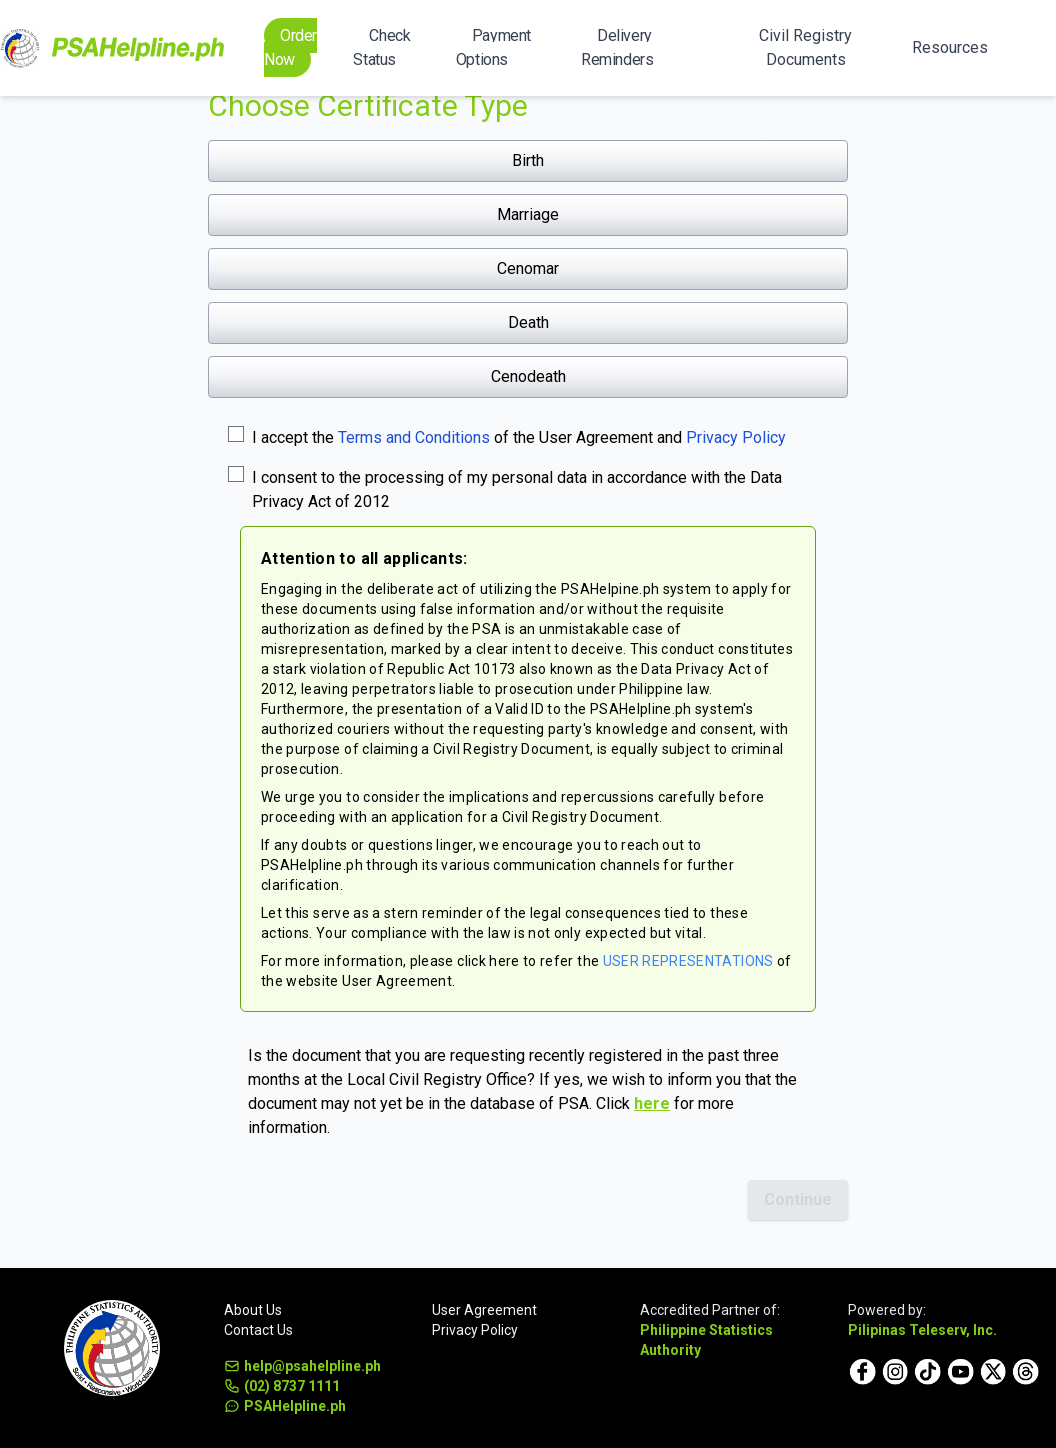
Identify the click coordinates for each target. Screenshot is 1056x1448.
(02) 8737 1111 (282, 1386)
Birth (528, 160)
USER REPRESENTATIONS (688, 961)
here (652, 1103)
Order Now (290, 47)
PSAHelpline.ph (285, 1406)
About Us (253, 1310)
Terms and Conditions (414, 437)
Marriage (528, 214)
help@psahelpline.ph (302, 1366)
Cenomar (528, 268)
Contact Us (258, 1330)
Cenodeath (528, 376)
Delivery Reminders (617, 47)
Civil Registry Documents (805, 47)
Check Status (381, 47)
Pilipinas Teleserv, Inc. (922, 1330)
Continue (798, 1199)
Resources (950, 47)
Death (528, 322)
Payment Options (493, 47)
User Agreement (484, 1310)
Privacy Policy (736, 437)
